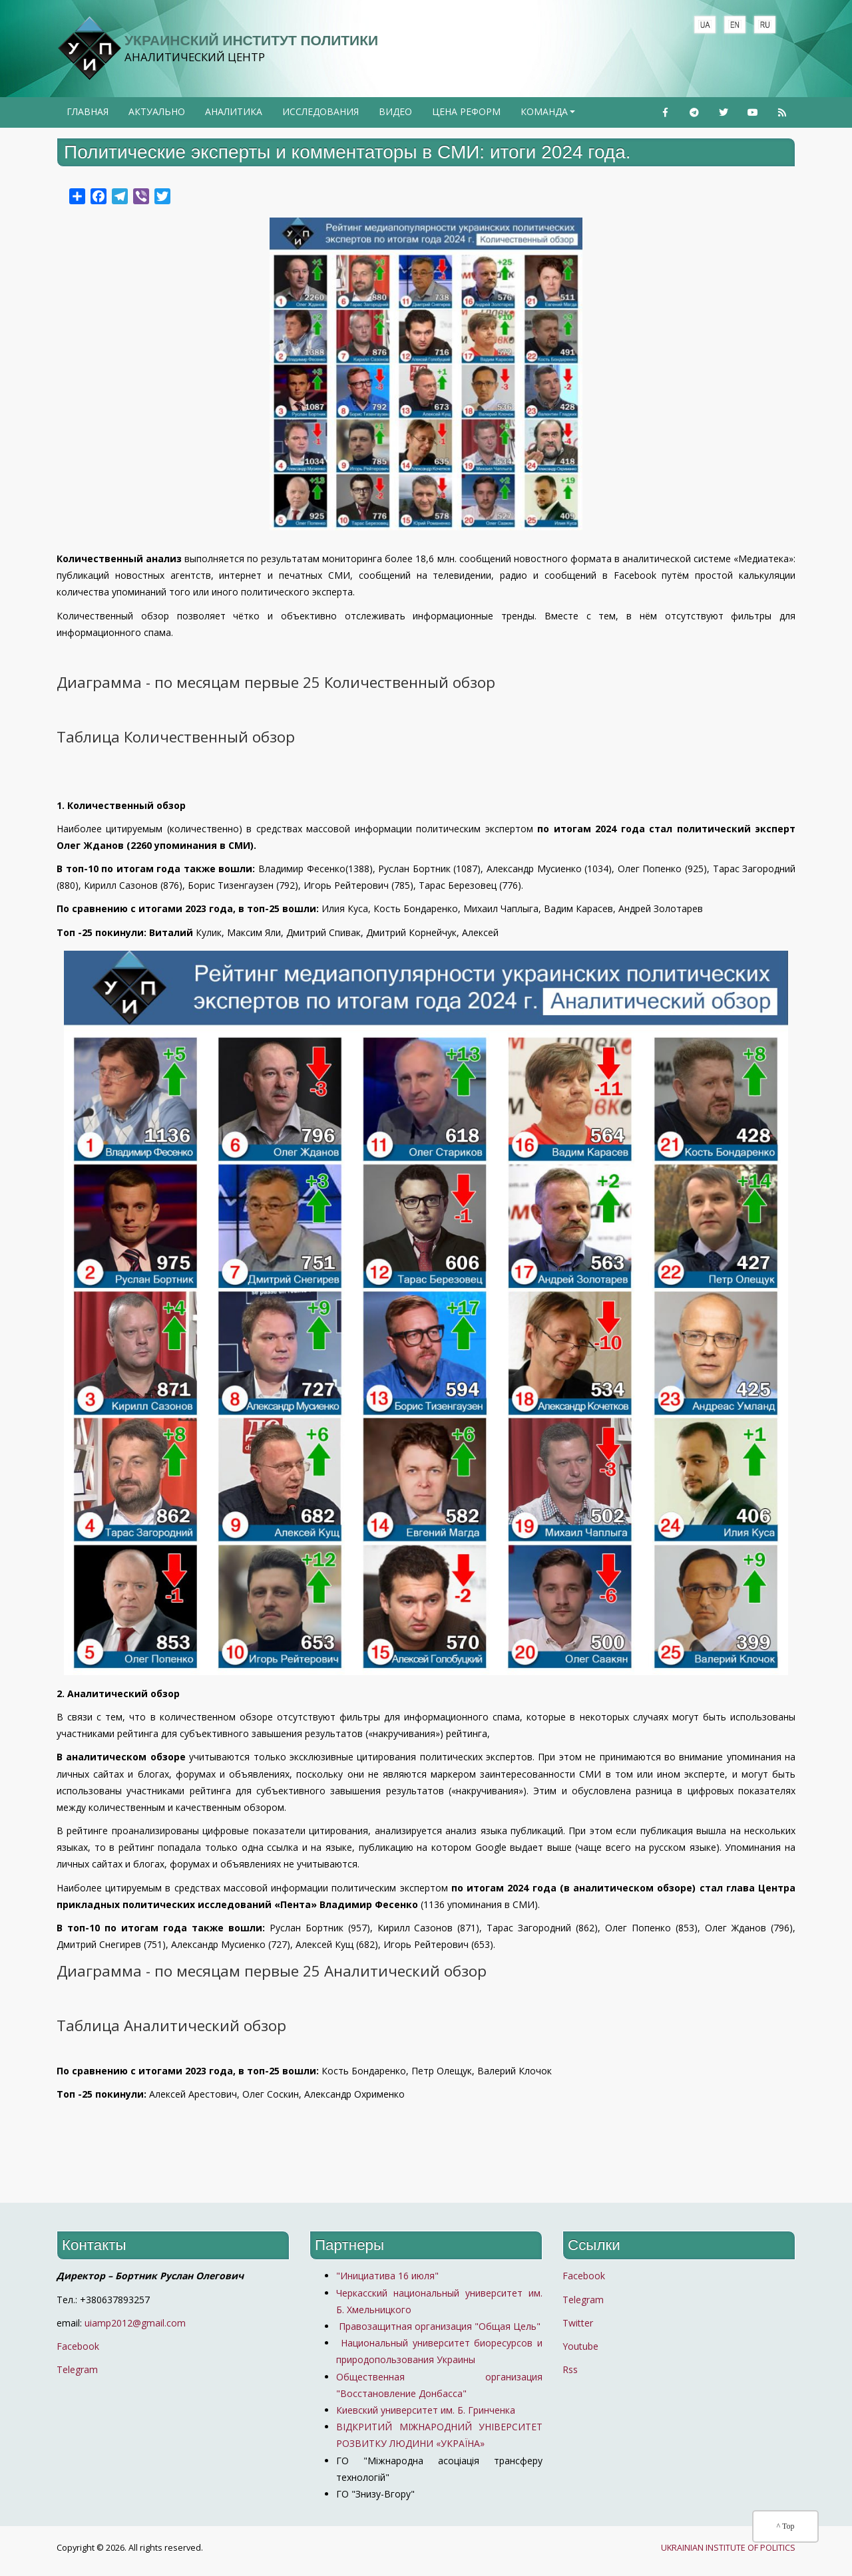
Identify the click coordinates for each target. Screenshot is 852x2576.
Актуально (156, 111)
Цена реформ (466, 111)
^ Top (786, 2526)
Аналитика (233, 111)
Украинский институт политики (251, 40)
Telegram (77, 2369)
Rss (570, 2369)
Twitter (577, 2323)
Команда (549, 115)
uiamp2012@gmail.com (135, 2323)
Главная (87, 111)
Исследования (320, 111)
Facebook (78, 2346)
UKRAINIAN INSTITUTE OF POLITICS (728, 2547)
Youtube (580, 2346)
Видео (395, 111)
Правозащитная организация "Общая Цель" (438, 2326)
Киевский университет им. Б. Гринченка (427, 2410)
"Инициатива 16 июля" (387, 2275)
